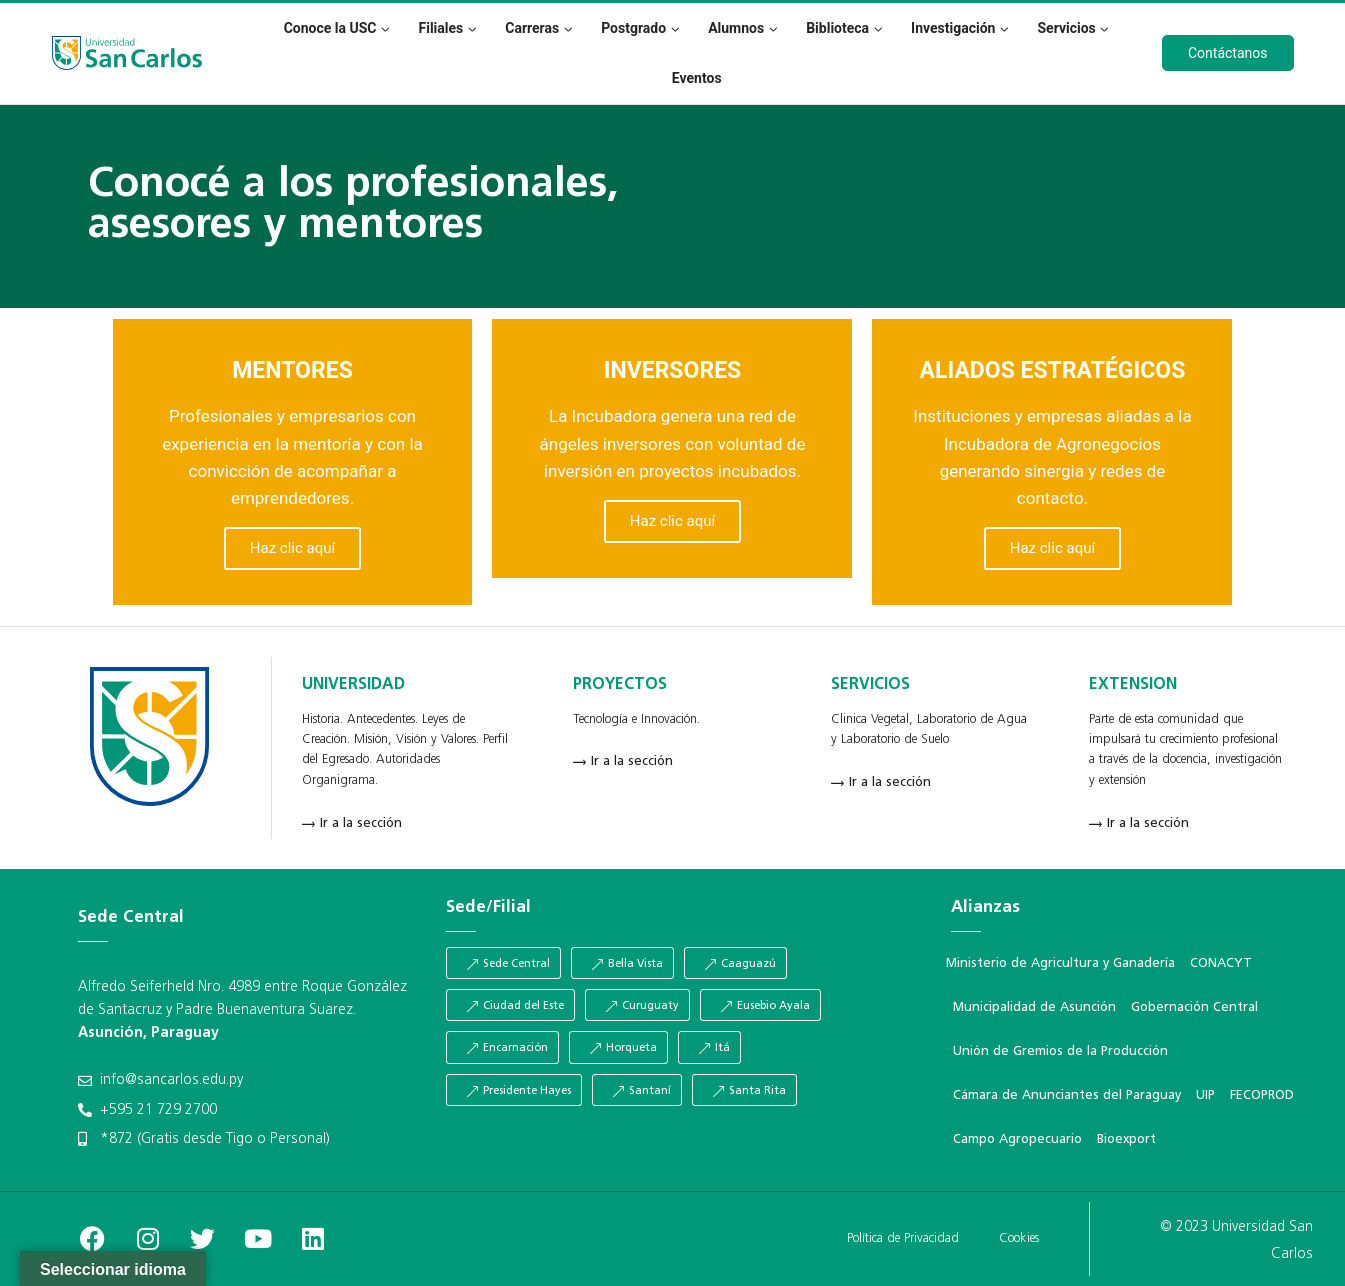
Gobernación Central (1194, 1007)
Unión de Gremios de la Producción (1060, 1051)
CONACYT (1221, 963)
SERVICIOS (870, 685)
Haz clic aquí (292, 548)
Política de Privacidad (903, 1238)
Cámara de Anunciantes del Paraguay (1067, 1095)
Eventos (697, 78)
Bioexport (1126, 1139)
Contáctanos (1228, 53)
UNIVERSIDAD (353, 685)
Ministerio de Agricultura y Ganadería (1060, 963)
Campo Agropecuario (1017, 1139)
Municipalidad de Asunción (1034, 1007)
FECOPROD (1262, 1095)
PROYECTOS (620, 685)
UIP (1205, 1095)
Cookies (1019, 1238)
